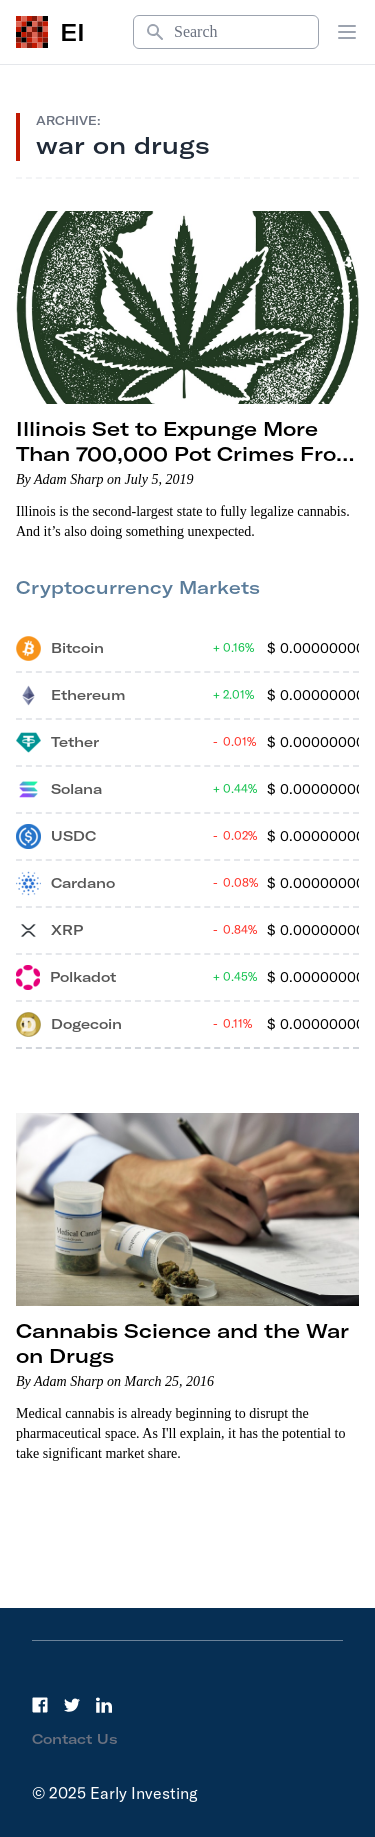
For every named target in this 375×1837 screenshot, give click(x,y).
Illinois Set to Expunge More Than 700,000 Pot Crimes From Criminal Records (186, 453)
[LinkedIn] (104, 1705)
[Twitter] (72, 1705)
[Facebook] (40, 1705)
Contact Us (75, 1739)
